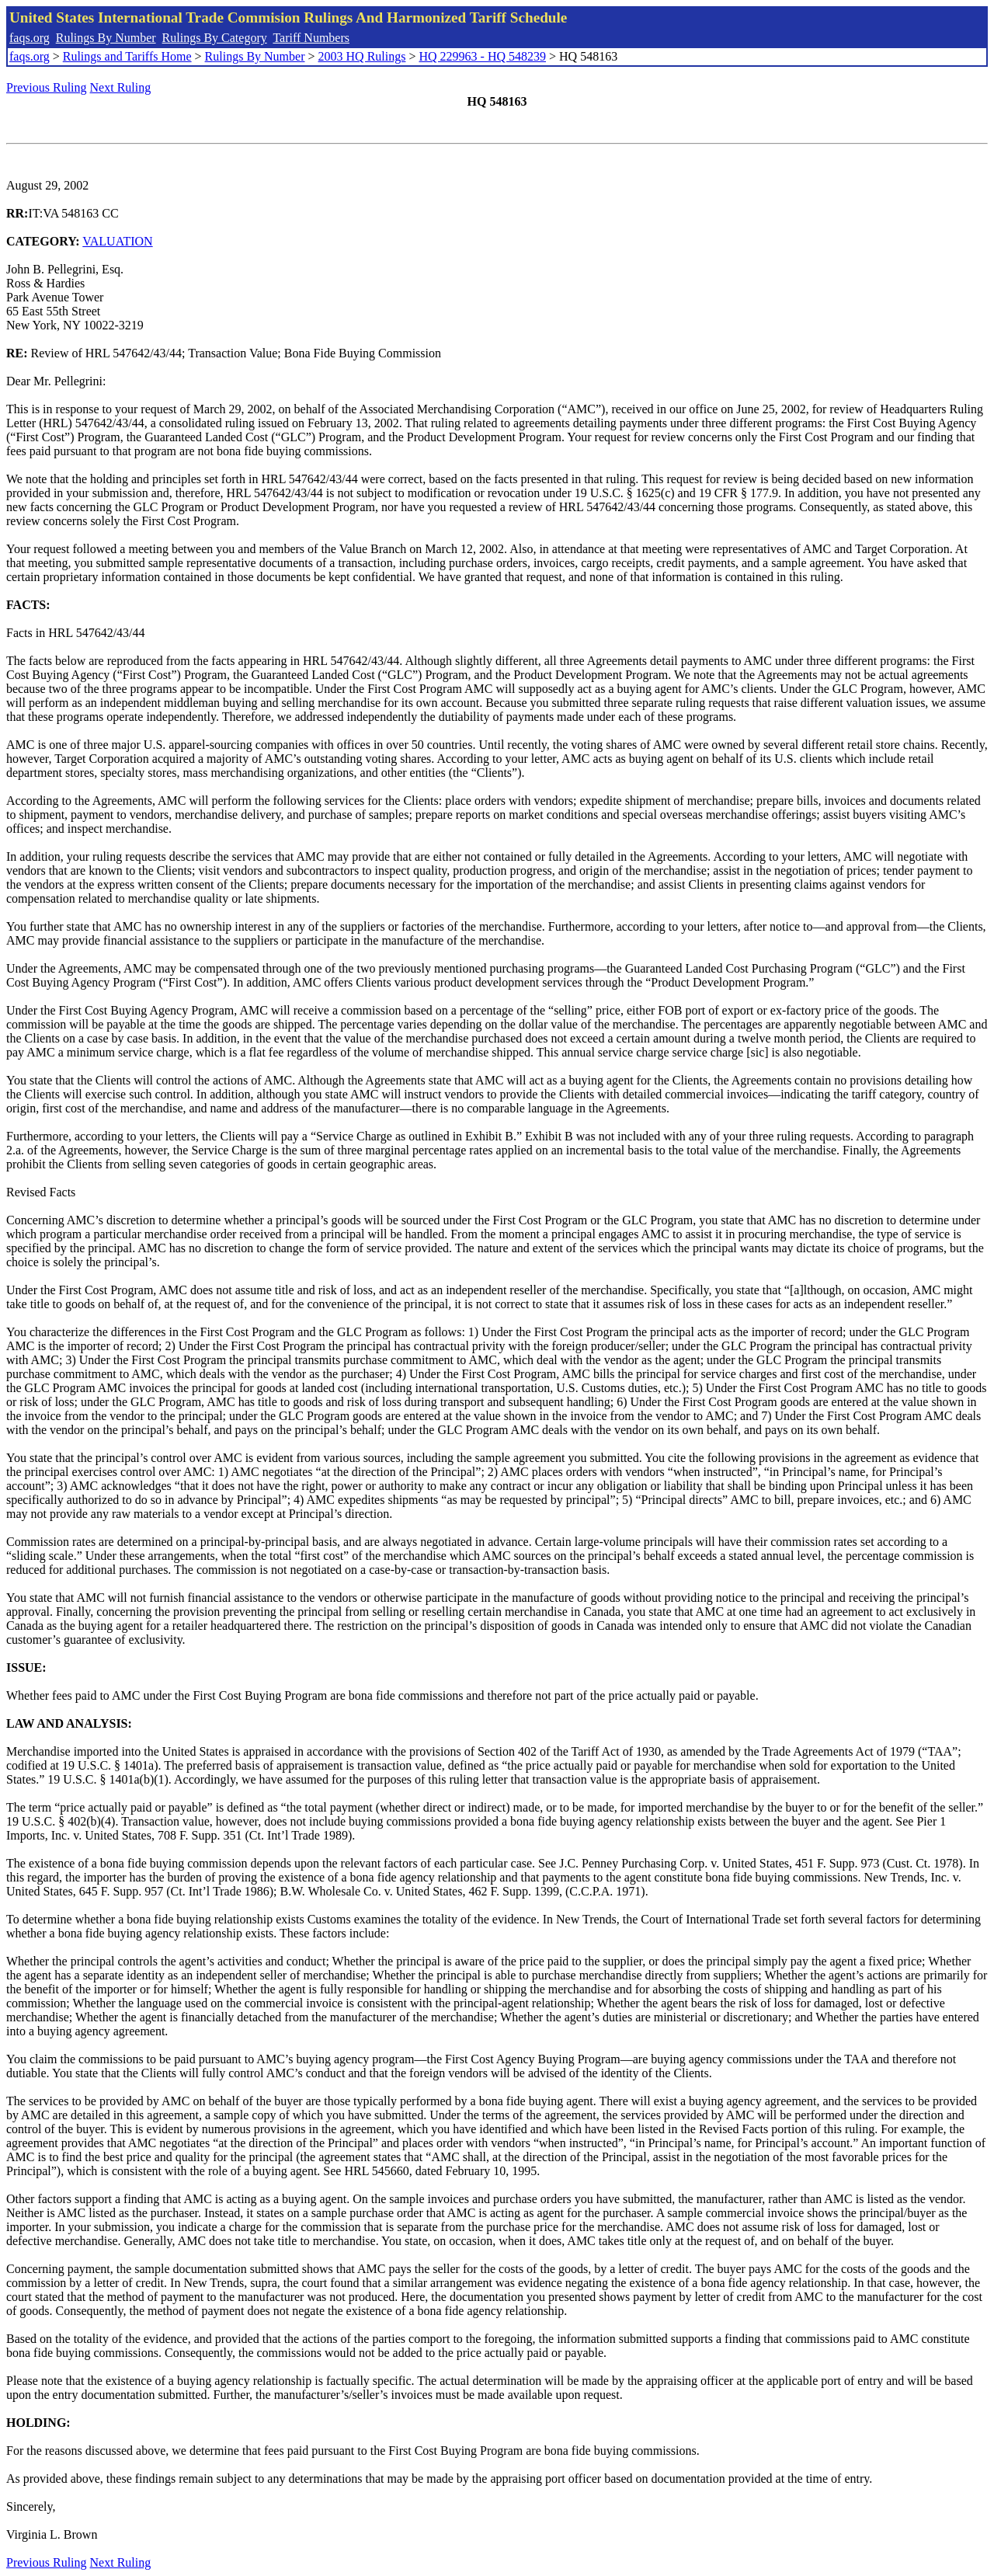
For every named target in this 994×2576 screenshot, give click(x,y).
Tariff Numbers (311, 37)
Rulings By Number (106, 37)
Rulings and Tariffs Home (127, 56)
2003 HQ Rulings (362, 56)
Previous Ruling (46, 87)
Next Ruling (120, 87)
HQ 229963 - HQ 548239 (482, 56)
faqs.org (29, 37)
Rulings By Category (214, 37)
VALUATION (117, 241)
